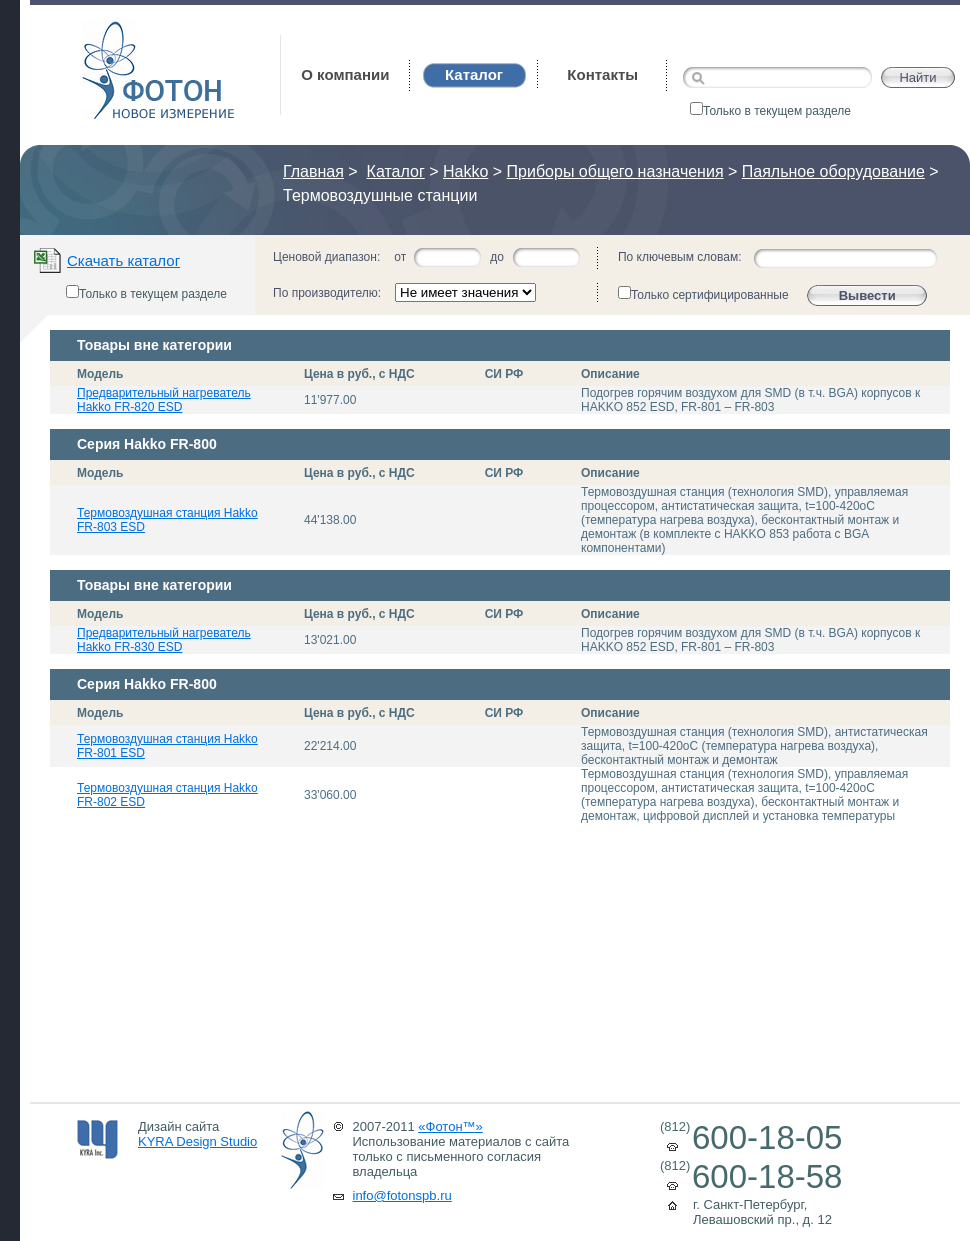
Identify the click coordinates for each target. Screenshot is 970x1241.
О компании (345, 74)
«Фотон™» (450, 1126)
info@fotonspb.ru (402, 1195)
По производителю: (327, 293)
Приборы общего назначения (615, 171)
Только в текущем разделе (770, 111)
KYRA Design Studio (197, 1141)
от (400, 257)
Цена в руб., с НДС (359, 374)
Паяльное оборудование (833, 171)
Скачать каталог (123, 260)
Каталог (396, 171)
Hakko (465, 171)
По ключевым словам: (680, 257)
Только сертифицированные (703, 294)
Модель (100, 374)
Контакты (602, 74)
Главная (313, 171)
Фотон (109, 30)
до (497, 257)
